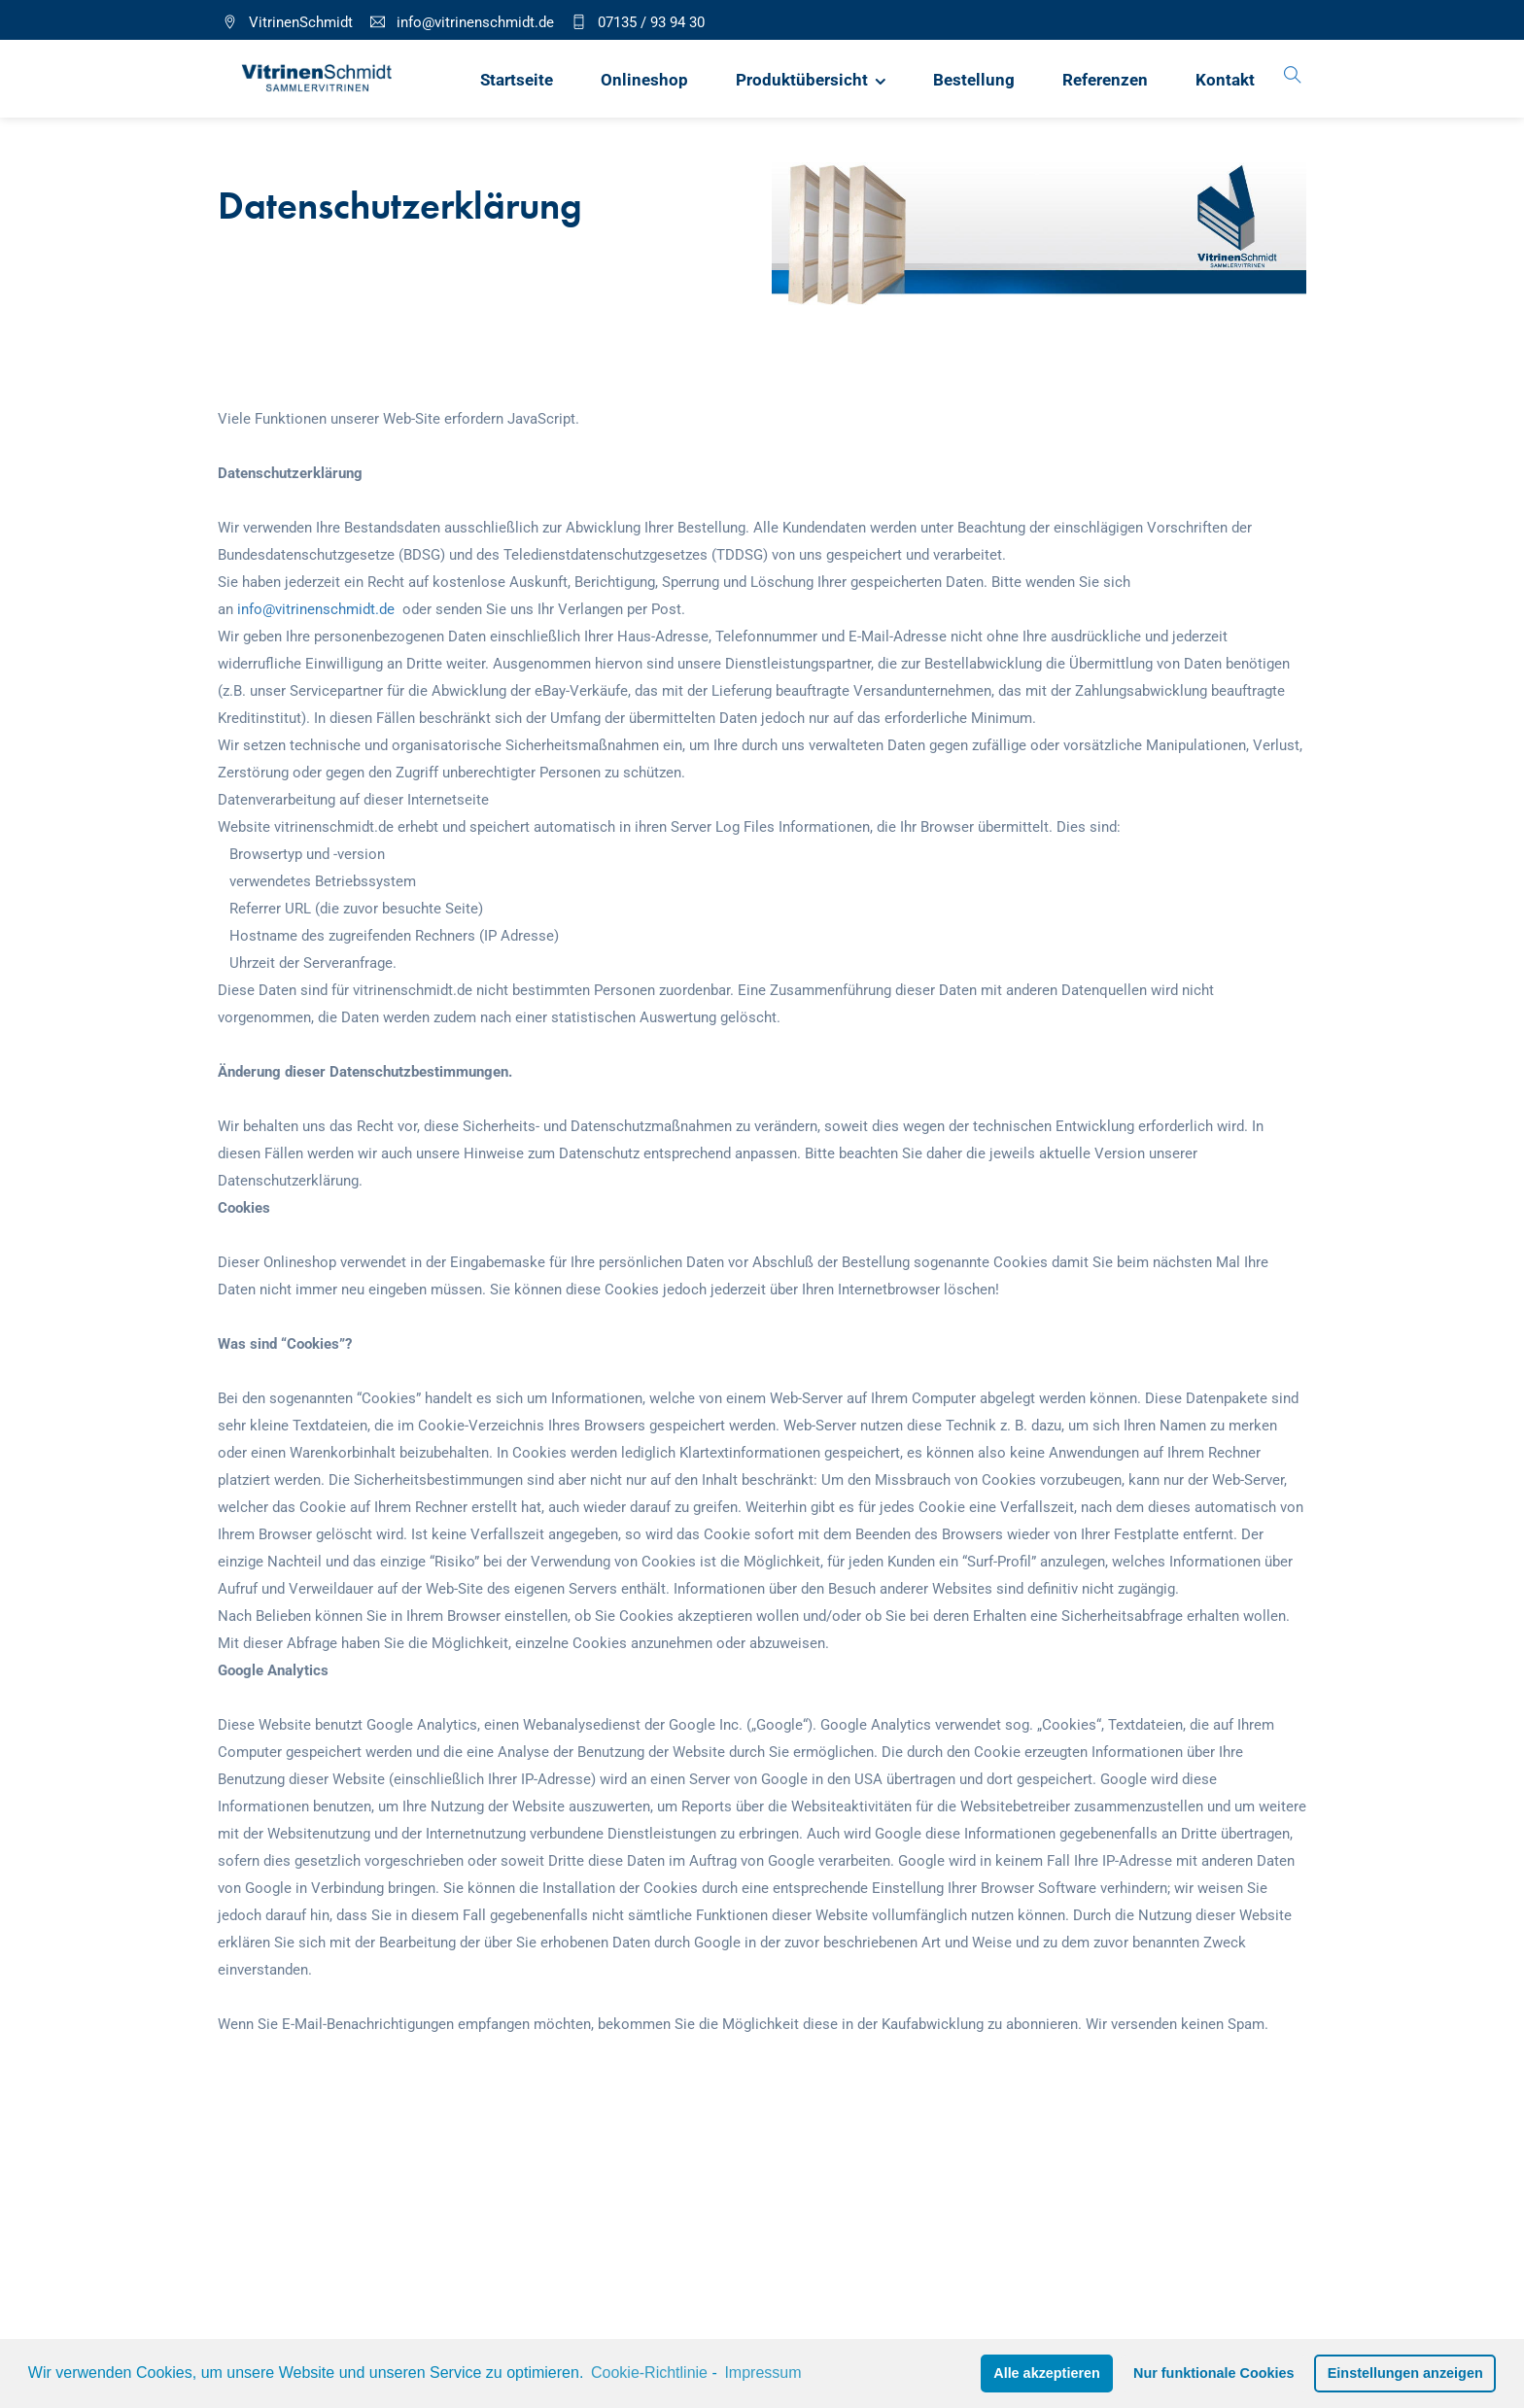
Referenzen (1105, 79)
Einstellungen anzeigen (1405, 2373)
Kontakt (1225, 79)
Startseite (516, 79)
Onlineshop (644, 79)
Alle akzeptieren (1046, 2373)
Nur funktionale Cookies (1214, 2373)
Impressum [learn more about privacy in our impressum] (762, 2372)
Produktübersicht (802, 79)
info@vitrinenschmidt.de (316, 609)
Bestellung (974, 79)
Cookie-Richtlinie (649, 2372)
